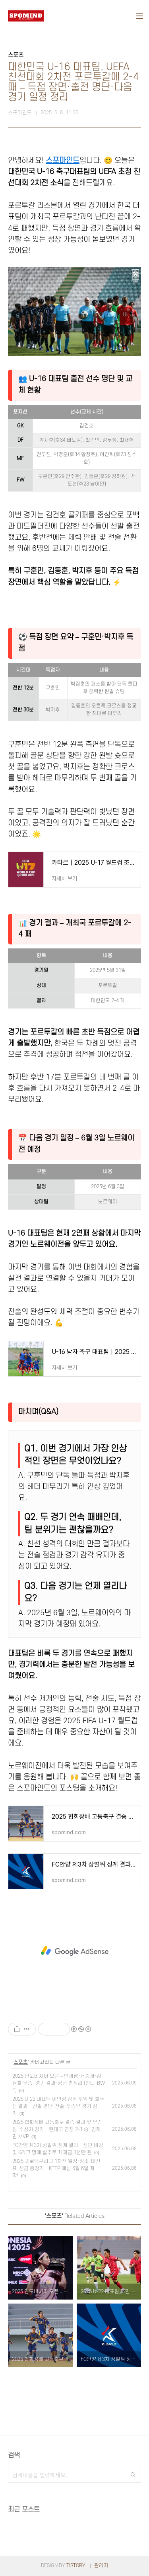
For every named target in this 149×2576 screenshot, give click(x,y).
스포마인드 (62, 161)
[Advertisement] (74, 1951)
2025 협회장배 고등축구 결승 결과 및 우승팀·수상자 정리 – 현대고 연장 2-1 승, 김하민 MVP (57, 2129)
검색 (133, 2474)
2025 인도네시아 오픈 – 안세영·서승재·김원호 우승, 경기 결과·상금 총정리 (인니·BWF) (58, 2083)
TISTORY (75, 2565)
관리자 (101, 2565)
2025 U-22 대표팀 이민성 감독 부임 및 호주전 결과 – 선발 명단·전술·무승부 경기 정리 (58, 2106)
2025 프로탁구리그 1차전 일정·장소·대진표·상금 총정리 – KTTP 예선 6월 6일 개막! (56, 2168)
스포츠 (21, 2062)
